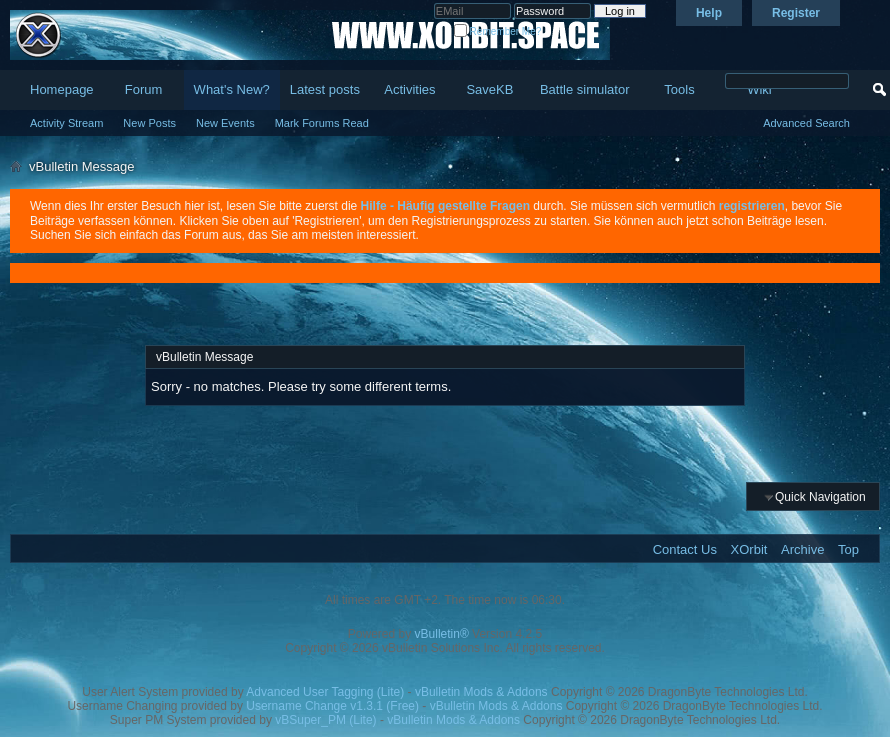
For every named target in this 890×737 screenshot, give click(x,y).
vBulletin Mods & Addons (481, 692)
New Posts (149, 123)
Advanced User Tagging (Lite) (325, 692)
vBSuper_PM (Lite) (325, 720)
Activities (409, 89)
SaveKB (489, 89)
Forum (144, 89)
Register (796, 13)
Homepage (62, 89)
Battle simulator (585, 89)
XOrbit (749, 549)
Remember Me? (497, 31)
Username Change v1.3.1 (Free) (332, 706)
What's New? (232, 89)
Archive (802, 549)
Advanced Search (806, 123)
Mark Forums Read (322, 123)
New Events (225, 123)
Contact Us (685, 549)
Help (709, 13)
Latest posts (325, 89)
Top (848, 549)
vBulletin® (442, 634)
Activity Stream (66, 123)
